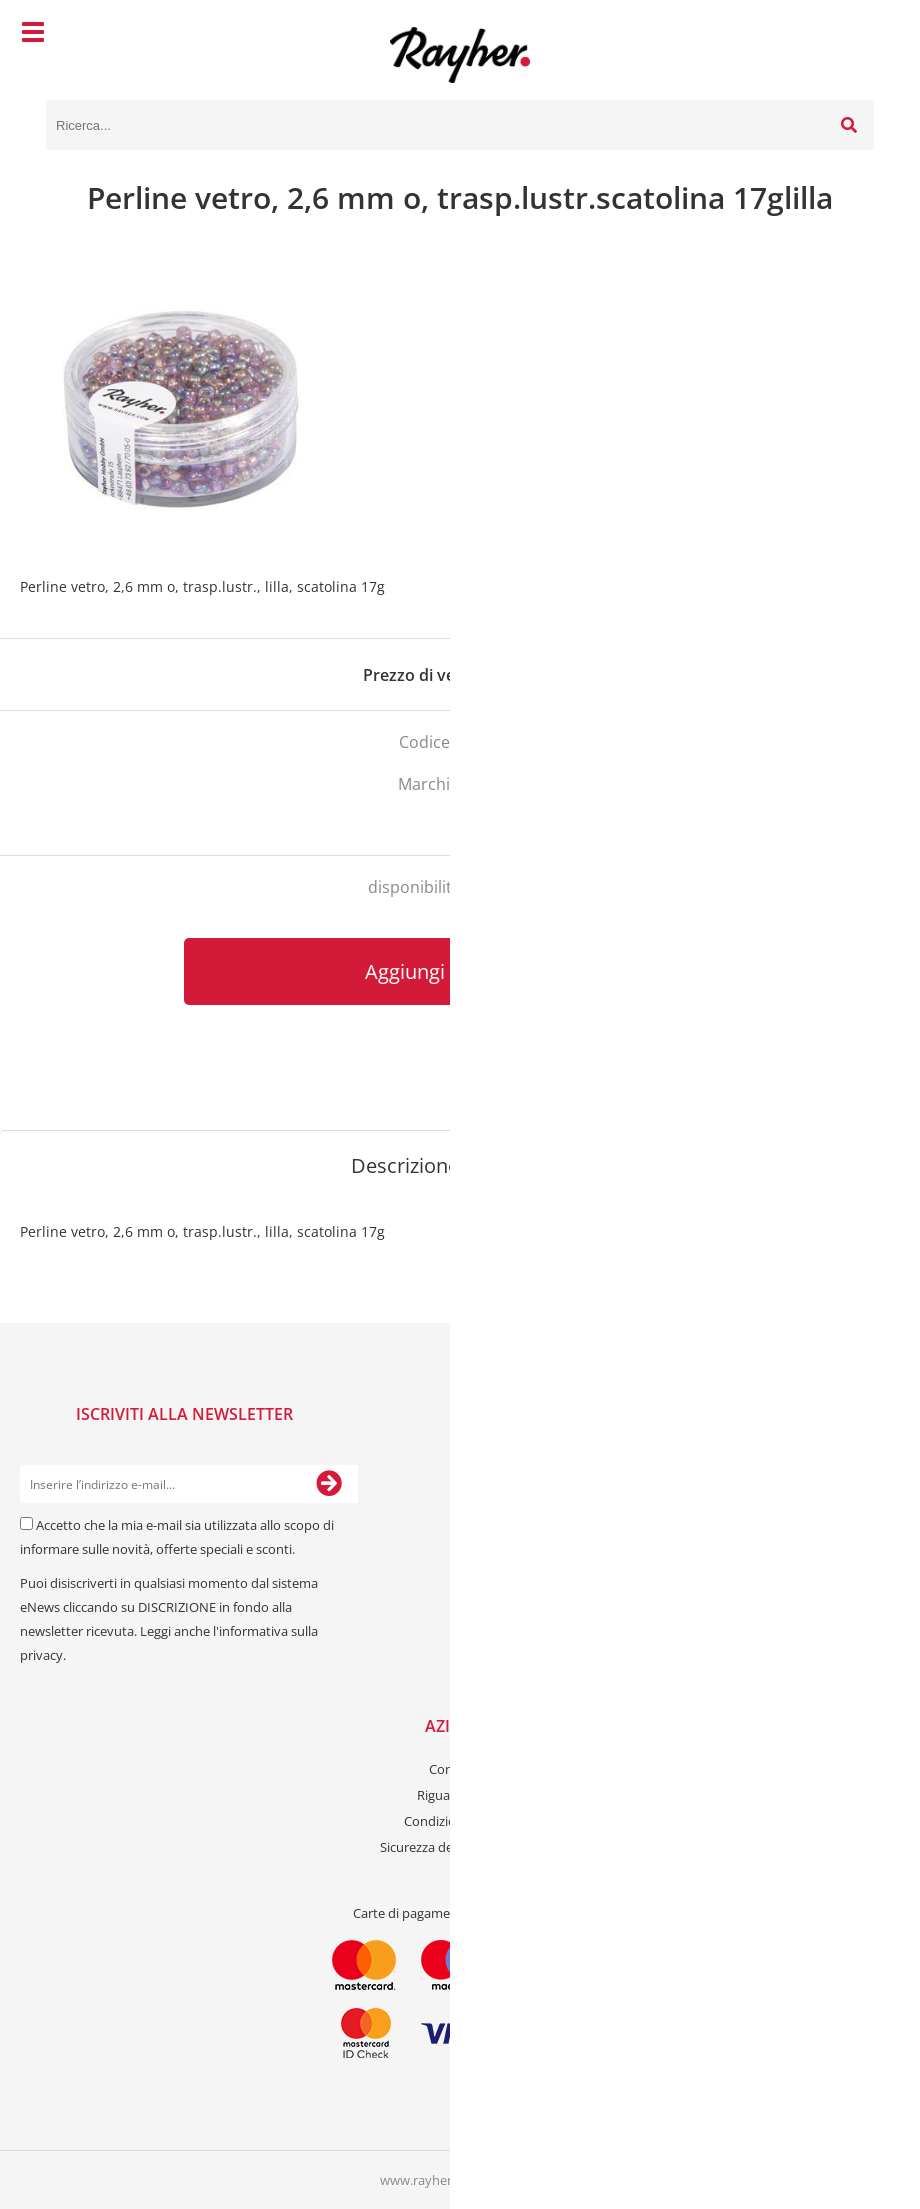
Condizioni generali (460, 1821)
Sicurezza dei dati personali (460, 1847)
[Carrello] (854, 35)
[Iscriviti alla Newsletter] (329, 1484)
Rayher (495, 784)
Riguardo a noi (460, 1795)
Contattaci (460, 1769)
